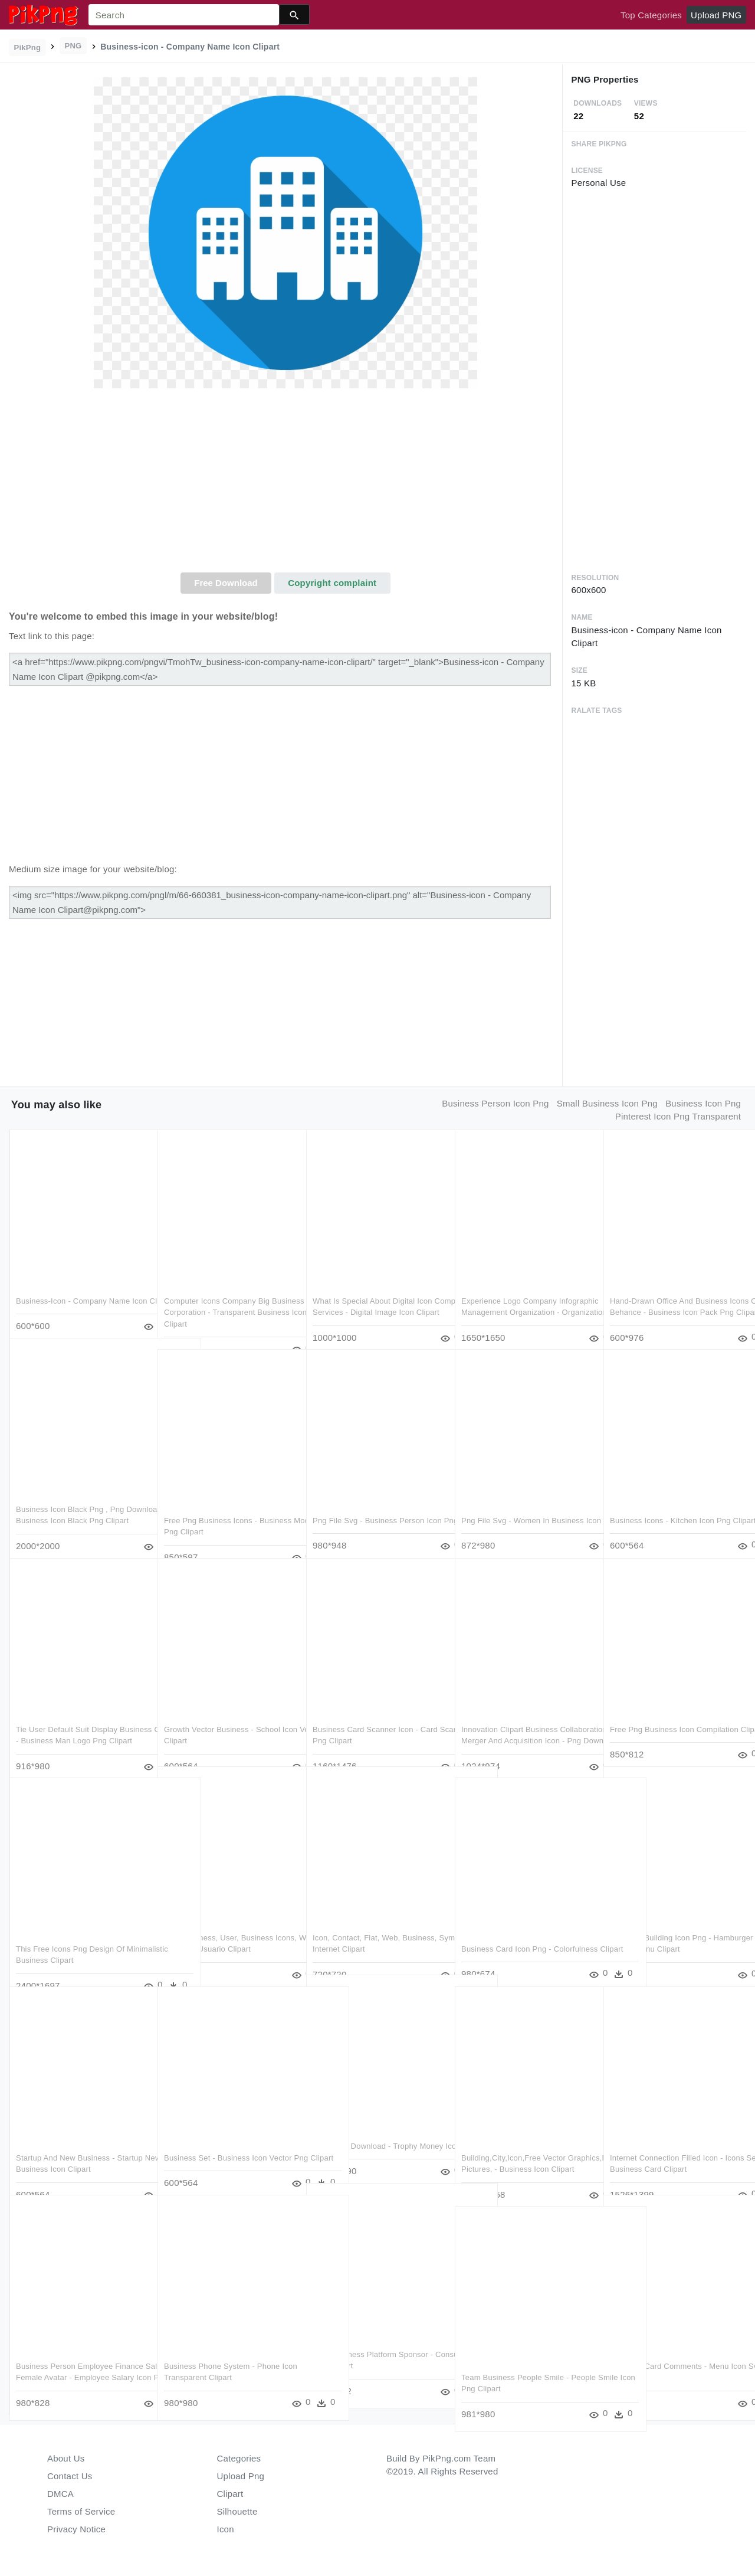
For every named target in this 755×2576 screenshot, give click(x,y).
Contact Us (69, 2476)
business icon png (703, 1103)
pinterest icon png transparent (678, 1116)
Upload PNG (716, 15)
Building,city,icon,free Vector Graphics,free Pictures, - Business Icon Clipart (523, 2145)
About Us (66, 2458)
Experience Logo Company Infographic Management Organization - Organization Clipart (522, 1288)
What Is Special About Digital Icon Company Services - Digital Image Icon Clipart (373, 1288)
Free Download (226, 583)
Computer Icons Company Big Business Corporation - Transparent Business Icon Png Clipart (227, 1288)
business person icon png (495, 1103)
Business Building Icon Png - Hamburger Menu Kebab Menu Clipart (664, 1925)
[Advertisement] (285, 484)
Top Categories (651, 15)
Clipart (230, 2494)
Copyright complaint (332, 583)
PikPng (27, 47)
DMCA (60, 2494)
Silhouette (237, 2511)
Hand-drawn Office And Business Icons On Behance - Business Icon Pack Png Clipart (671, 1288)
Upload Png (241, 2476)
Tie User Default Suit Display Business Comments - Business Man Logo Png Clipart (81, 1717)
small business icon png (607, 1103)
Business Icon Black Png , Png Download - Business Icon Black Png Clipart (81, 1497)
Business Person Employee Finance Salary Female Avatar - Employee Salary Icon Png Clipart (79, 2353)
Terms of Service (81, 2511)
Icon (225, 2529)
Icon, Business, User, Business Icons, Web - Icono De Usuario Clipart (218, 1925)
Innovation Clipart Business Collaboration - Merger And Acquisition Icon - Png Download (518, 1717)
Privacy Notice (76, 2529)
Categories (239, 2458)
